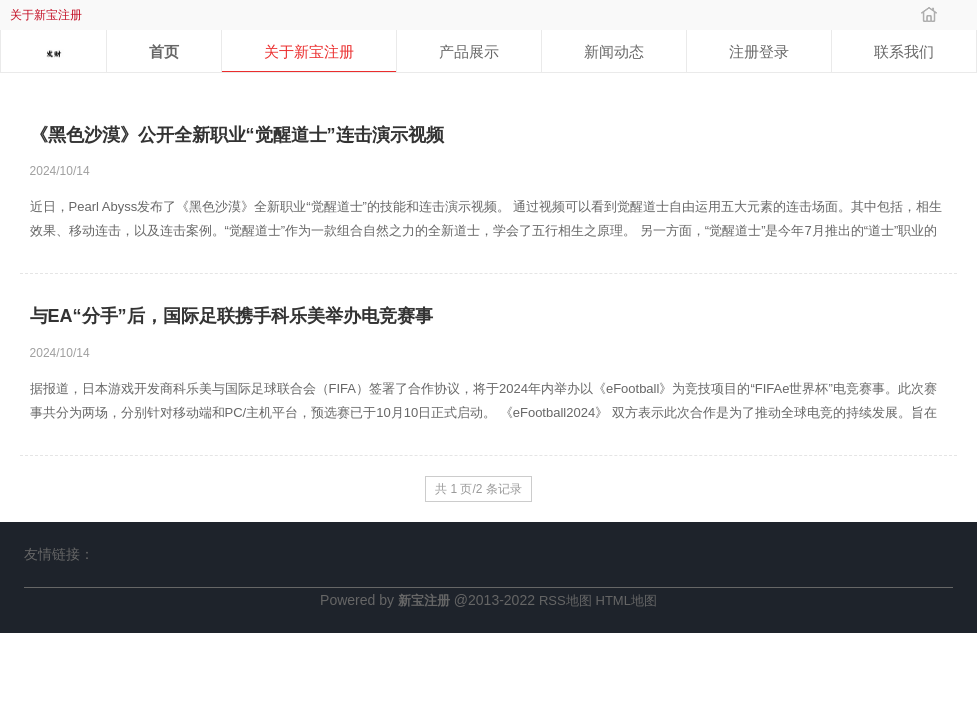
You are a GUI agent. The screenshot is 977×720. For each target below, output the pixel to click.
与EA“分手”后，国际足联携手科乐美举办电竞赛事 (231, 316)
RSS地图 (565, 600)
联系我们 (904, 51)
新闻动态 (614, 51)
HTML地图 (626, 600)
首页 (164, 51)
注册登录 (759, 51)
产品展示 (469, 51)
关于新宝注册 (309, 51)
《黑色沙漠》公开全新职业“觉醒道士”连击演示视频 (237, 135)
